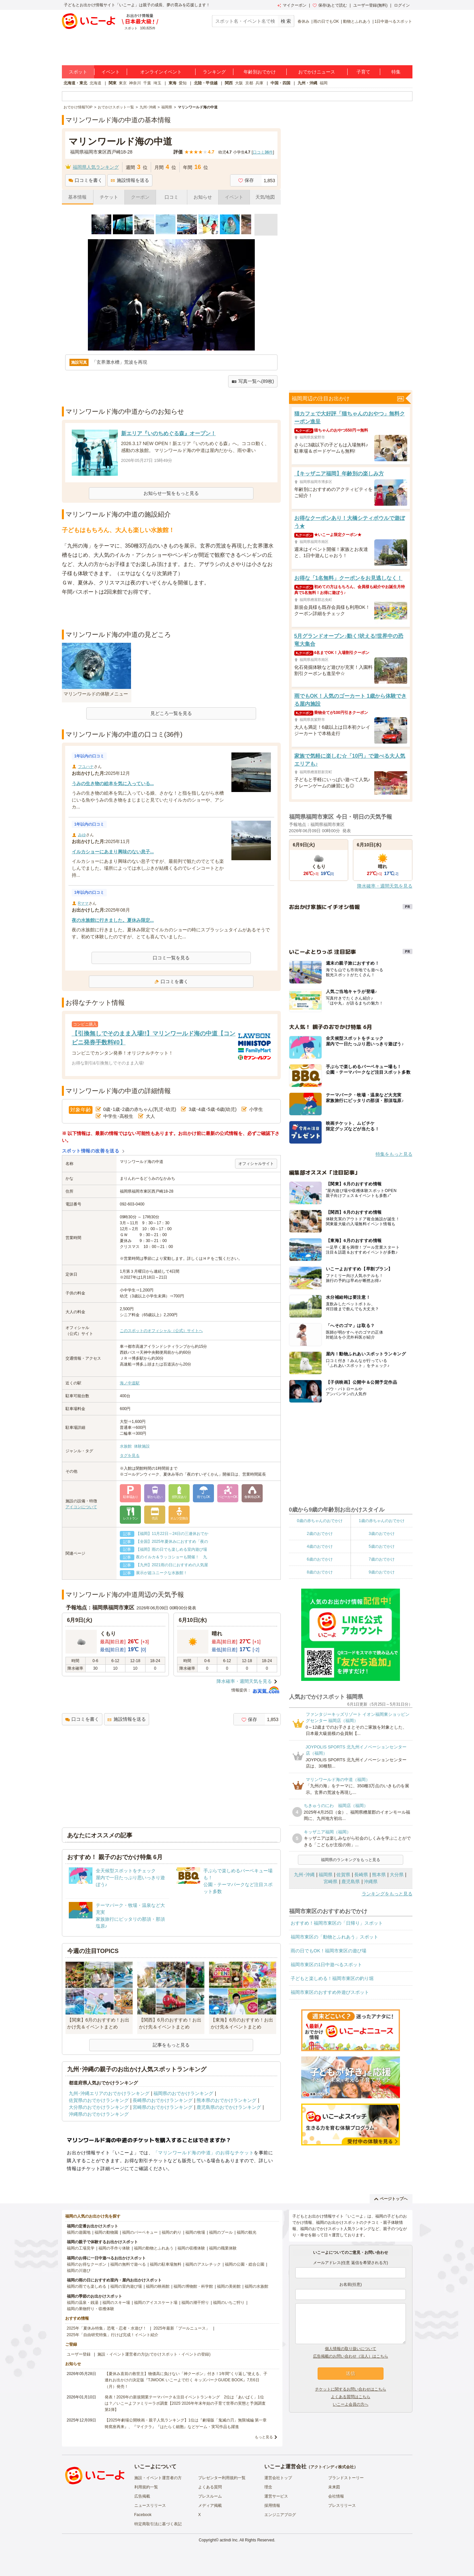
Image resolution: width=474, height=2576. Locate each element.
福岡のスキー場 (116, 2302)
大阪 (239, 83)
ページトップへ (391, 2198)
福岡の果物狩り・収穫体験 (90, 2309)
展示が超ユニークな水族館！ (161, 1573)
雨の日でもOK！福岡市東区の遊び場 (328, 1950)
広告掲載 (142, 2496)
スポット (78, 71)
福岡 (324, 83)
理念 (268, 2487)
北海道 (95, 83)
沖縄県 (371, 1881)
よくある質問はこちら (350, 2396)
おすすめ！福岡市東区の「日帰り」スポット (337, 1923)
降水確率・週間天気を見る (244, 1681)
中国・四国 (280, 83)
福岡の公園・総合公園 (244, 2264)
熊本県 (379, 1874)
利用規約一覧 (146, 2487)
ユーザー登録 (79, 2354)
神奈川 (135, 83)
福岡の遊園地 (79, 2232)
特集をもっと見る (394, 1154)
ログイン (402, 5)
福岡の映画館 (158, 2286)
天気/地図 (265, 197)
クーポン (140, 197)
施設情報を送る (130, 180)
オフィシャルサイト (256, 1163)
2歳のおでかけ (320, 1533)
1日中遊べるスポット (393, 21)
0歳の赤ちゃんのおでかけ (320, 1520)
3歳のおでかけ (382, 1533)
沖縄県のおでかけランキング (99, 2114)
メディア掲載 (210, 2505)
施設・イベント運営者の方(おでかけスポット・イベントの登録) (154, 2354)
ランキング (214, 71)
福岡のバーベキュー (140, 2232)
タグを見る (130, 1455)
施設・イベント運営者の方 (158, 2478)
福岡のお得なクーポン (86, 2264)
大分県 (397, 1874)
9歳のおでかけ (382, 1572)
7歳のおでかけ (382, 1559)
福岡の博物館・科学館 (193, 2286)
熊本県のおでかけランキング (226, 2100)
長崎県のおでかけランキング (163, 2100)
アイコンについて (81, 1507)
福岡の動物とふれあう (153, 2248)
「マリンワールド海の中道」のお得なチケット (203, 2152)
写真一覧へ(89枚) (252, 381)
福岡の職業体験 (223, 2248)
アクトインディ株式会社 (332, 2467)
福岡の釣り (171, 2232)
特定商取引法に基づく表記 (158, 2524)
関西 (229, 83)
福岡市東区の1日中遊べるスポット (326, 1964)
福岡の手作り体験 (114, 2248)
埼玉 (157, 83)
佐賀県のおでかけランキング (99, 2100)
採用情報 (272, 2505)
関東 (113, 83)
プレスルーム (210, 2496)
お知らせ (203, 197)
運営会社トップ (278, 2478)
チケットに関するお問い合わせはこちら (350, 2389)
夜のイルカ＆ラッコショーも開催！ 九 (171, 1557)
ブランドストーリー (346, 2478)
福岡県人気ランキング (96, 167)
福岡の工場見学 (80, 2248)
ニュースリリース (150, 2505)
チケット (109, 197)
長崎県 (361, 1874)
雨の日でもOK (326, 21)
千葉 (147, 83)
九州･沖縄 (304, 1874)
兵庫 (259, 83)
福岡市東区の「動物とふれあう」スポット (334, 1936)
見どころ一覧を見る (171, 713)
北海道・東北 (75, 83)
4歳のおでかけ (320, 1546)
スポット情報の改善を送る (90, 1150)
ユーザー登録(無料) (370, 5)
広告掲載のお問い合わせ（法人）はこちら (350, 2356)
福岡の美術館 (229, 2286)
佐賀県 (343, 1874)
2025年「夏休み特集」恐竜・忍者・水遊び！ (107, 2328)
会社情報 (336, 2496)
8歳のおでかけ (320, 1572)
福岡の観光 (246, 2232)
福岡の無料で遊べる (128, 2264)
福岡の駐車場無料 (165, 2264)
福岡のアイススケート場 (155, 2302)
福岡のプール (221, 2232)
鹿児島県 (350, 1881)
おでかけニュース (316, 71)
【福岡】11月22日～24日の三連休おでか (172, 1533)
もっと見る (264, 2437)
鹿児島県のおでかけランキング (229, 2107)
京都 (249, 83)
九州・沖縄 (307, 83)
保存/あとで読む (330, 5)
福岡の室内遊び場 (126, 2286)
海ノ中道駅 (130, 1383)
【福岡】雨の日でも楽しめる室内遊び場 (171, 1549)
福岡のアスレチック (203, 2264)
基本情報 (77, 197)
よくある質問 (210, 2487)
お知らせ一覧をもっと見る (171, 493)
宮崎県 (330, 1881)
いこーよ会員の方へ (350, 2404)
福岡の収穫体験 (191, 2248)
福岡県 (325, 1874)
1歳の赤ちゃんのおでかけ (382, 1520)
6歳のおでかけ (320, 1559)
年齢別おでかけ (260, 71)
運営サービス (276, 2496)
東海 (172, 83)
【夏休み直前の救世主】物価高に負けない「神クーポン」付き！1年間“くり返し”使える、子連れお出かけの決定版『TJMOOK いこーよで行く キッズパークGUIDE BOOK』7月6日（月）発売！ (186, 2380)
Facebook (143, 2514)
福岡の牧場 (195, 2232)
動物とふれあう (357, 21)
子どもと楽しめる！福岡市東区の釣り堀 (332, 1978)
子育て (363, 71)
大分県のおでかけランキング (99, 2107)
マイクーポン (291, 5)
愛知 (183, 83)
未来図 (334, 2487)
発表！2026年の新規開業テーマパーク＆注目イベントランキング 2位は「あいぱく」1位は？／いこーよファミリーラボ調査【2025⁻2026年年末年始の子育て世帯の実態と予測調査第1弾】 (185, 2403)
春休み (303, 21)
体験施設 (142, 1446)
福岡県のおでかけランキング (183, 2093)
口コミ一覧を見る (171, 957)
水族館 (126, 1446)
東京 (123, 83)
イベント (110, 71)
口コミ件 (263, 152)
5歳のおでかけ (382, 1546)
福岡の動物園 (106, 2232)
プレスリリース (342, 2505)
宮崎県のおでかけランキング (163, 2107)
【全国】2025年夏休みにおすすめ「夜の (172, 1541)
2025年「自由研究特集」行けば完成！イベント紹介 (113, 2335)
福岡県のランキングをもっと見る (350, 1859)
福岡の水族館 (256, 2286)
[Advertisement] (171, 613)
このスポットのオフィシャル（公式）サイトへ (161, 1330)
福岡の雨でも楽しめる (86, 2286)
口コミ (171, 197)
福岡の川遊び (79, 2270)
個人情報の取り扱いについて (350, 2348)
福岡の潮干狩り (195, 2302)
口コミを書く (85, 180)
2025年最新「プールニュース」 (181, 2328)
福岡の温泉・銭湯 (82, 2302)
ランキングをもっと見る (387, 1893)
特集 (396, 71)
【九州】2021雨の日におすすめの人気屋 (172, 1565)
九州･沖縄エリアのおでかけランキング (109, 2093)
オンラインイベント (161, 71)
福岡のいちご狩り (229, 2302)
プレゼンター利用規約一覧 (222, 2478)
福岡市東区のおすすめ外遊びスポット (330, 1992)
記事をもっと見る (171, 2045)
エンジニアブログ (280, 2514)
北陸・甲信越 (206, 83)
